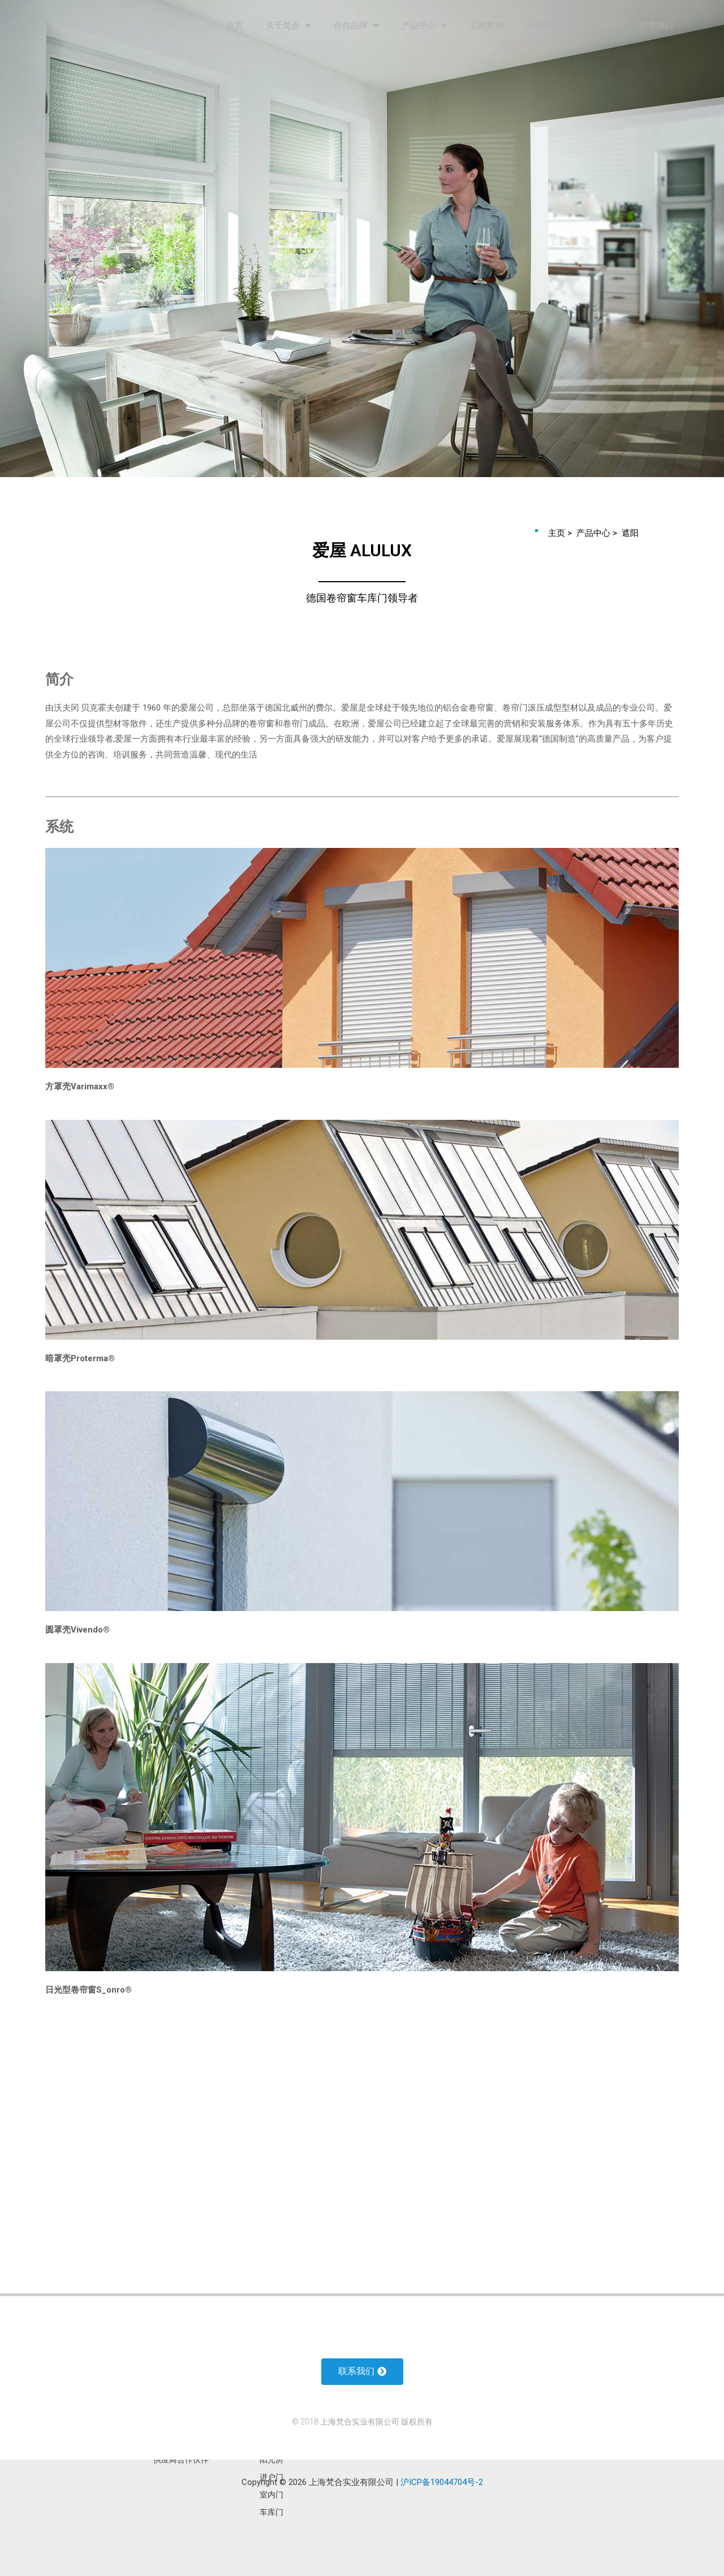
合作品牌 (356, 25)
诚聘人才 (600, 25)
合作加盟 (543, 25)
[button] (362, 2371)
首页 (234, 25)
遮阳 (630, 533)
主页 (557, 533)
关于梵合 (288, 25)
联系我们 (656, 25)
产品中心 (424, 25)
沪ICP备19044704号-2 (441, 2482)
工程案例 (486, 25)
